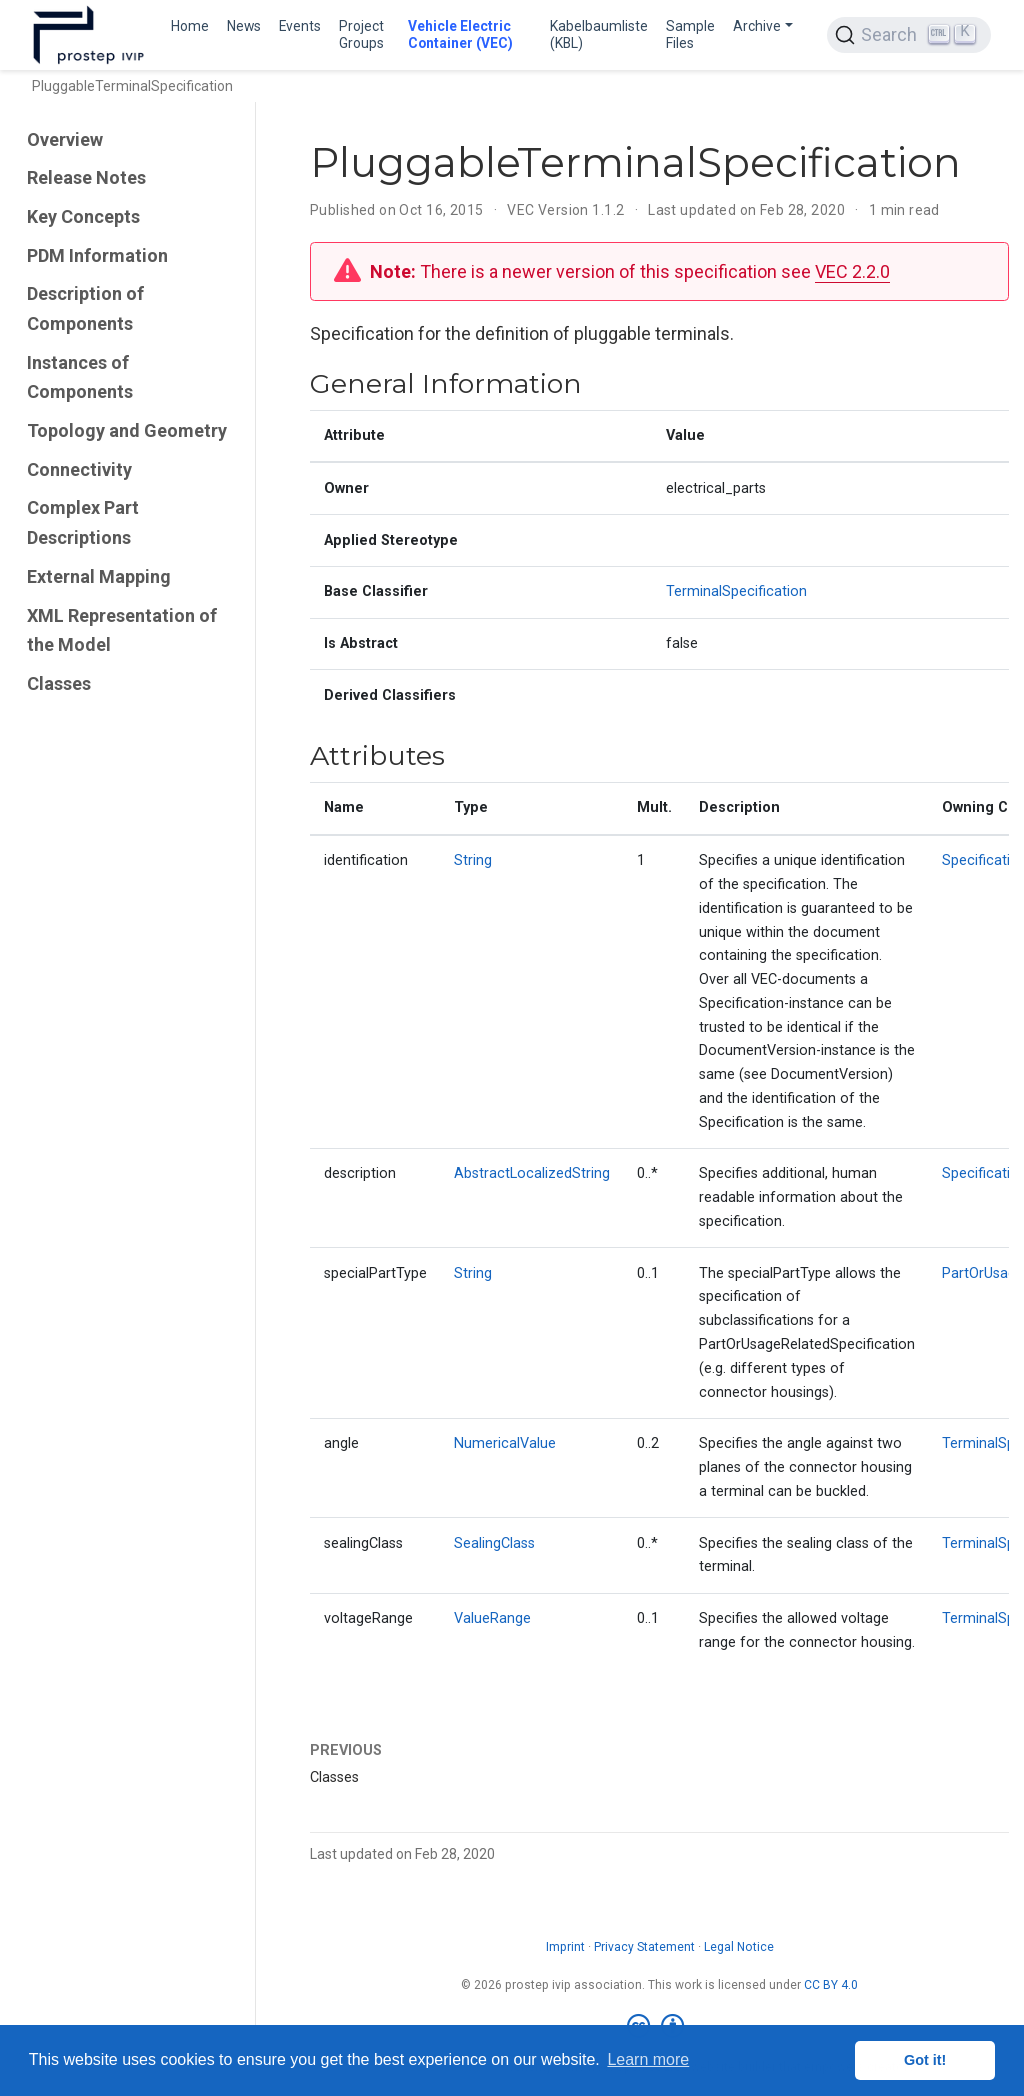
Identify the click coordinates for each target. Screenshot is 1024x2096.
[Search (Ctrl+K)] (909, 35)
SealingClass (494, 1543)
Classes (59, 683)
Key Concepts (83, 216)
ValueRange (492, 1618)
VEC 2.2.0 (852, 271)
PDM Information (97, 255)
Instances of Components (80, 377)
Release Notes (86, 177)
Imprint (565, 1947)
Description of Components (85, 308)
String (473, 860)
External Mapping (99, 576)
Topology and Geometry (127, 430)
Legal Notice (739, 1947)
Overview (65, 139)
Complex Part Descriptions (83, 522)
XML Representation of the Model (122, 630)
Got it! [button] (925, 2060)
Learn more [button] (648, 2059)
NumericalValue (505, 1443)
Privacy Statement (644, 1947)
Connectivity (79, 469)
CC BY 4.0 (831, 1985)
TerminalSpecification (736, 591)
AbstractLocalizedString (532, 1173)
